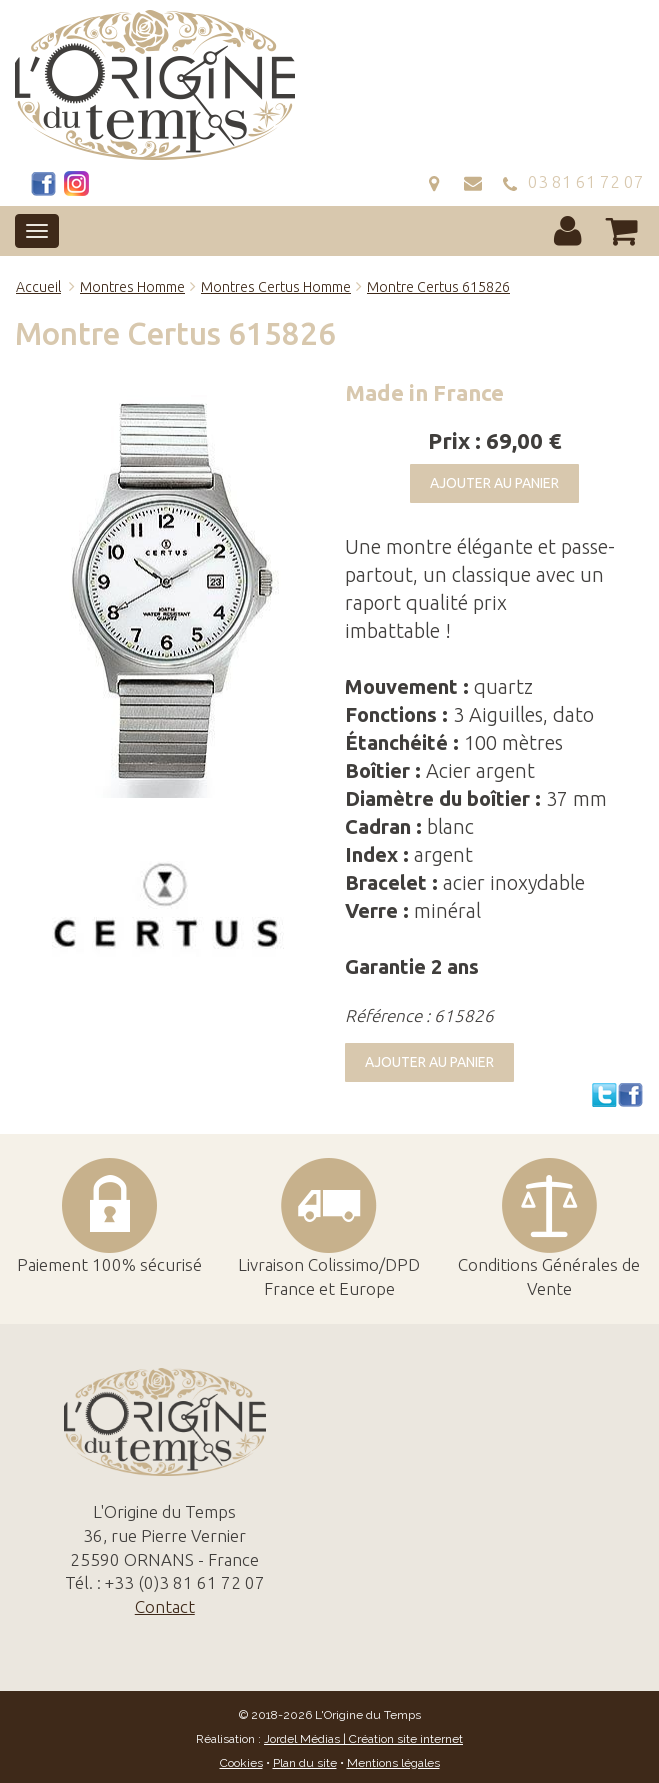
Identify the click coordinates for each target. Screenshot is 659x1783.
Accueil (38, 287)
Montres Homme (132, 287)
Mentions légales (393, 1763)
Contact (165, 1606)
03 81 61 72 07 (573, 181)
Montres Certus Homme (276, 287)
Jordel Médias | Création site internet (363, 1739)
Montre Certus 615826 (438, 287)
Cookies (241, 1763)
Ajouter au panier (494, 483)
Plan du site (305, 1763)
